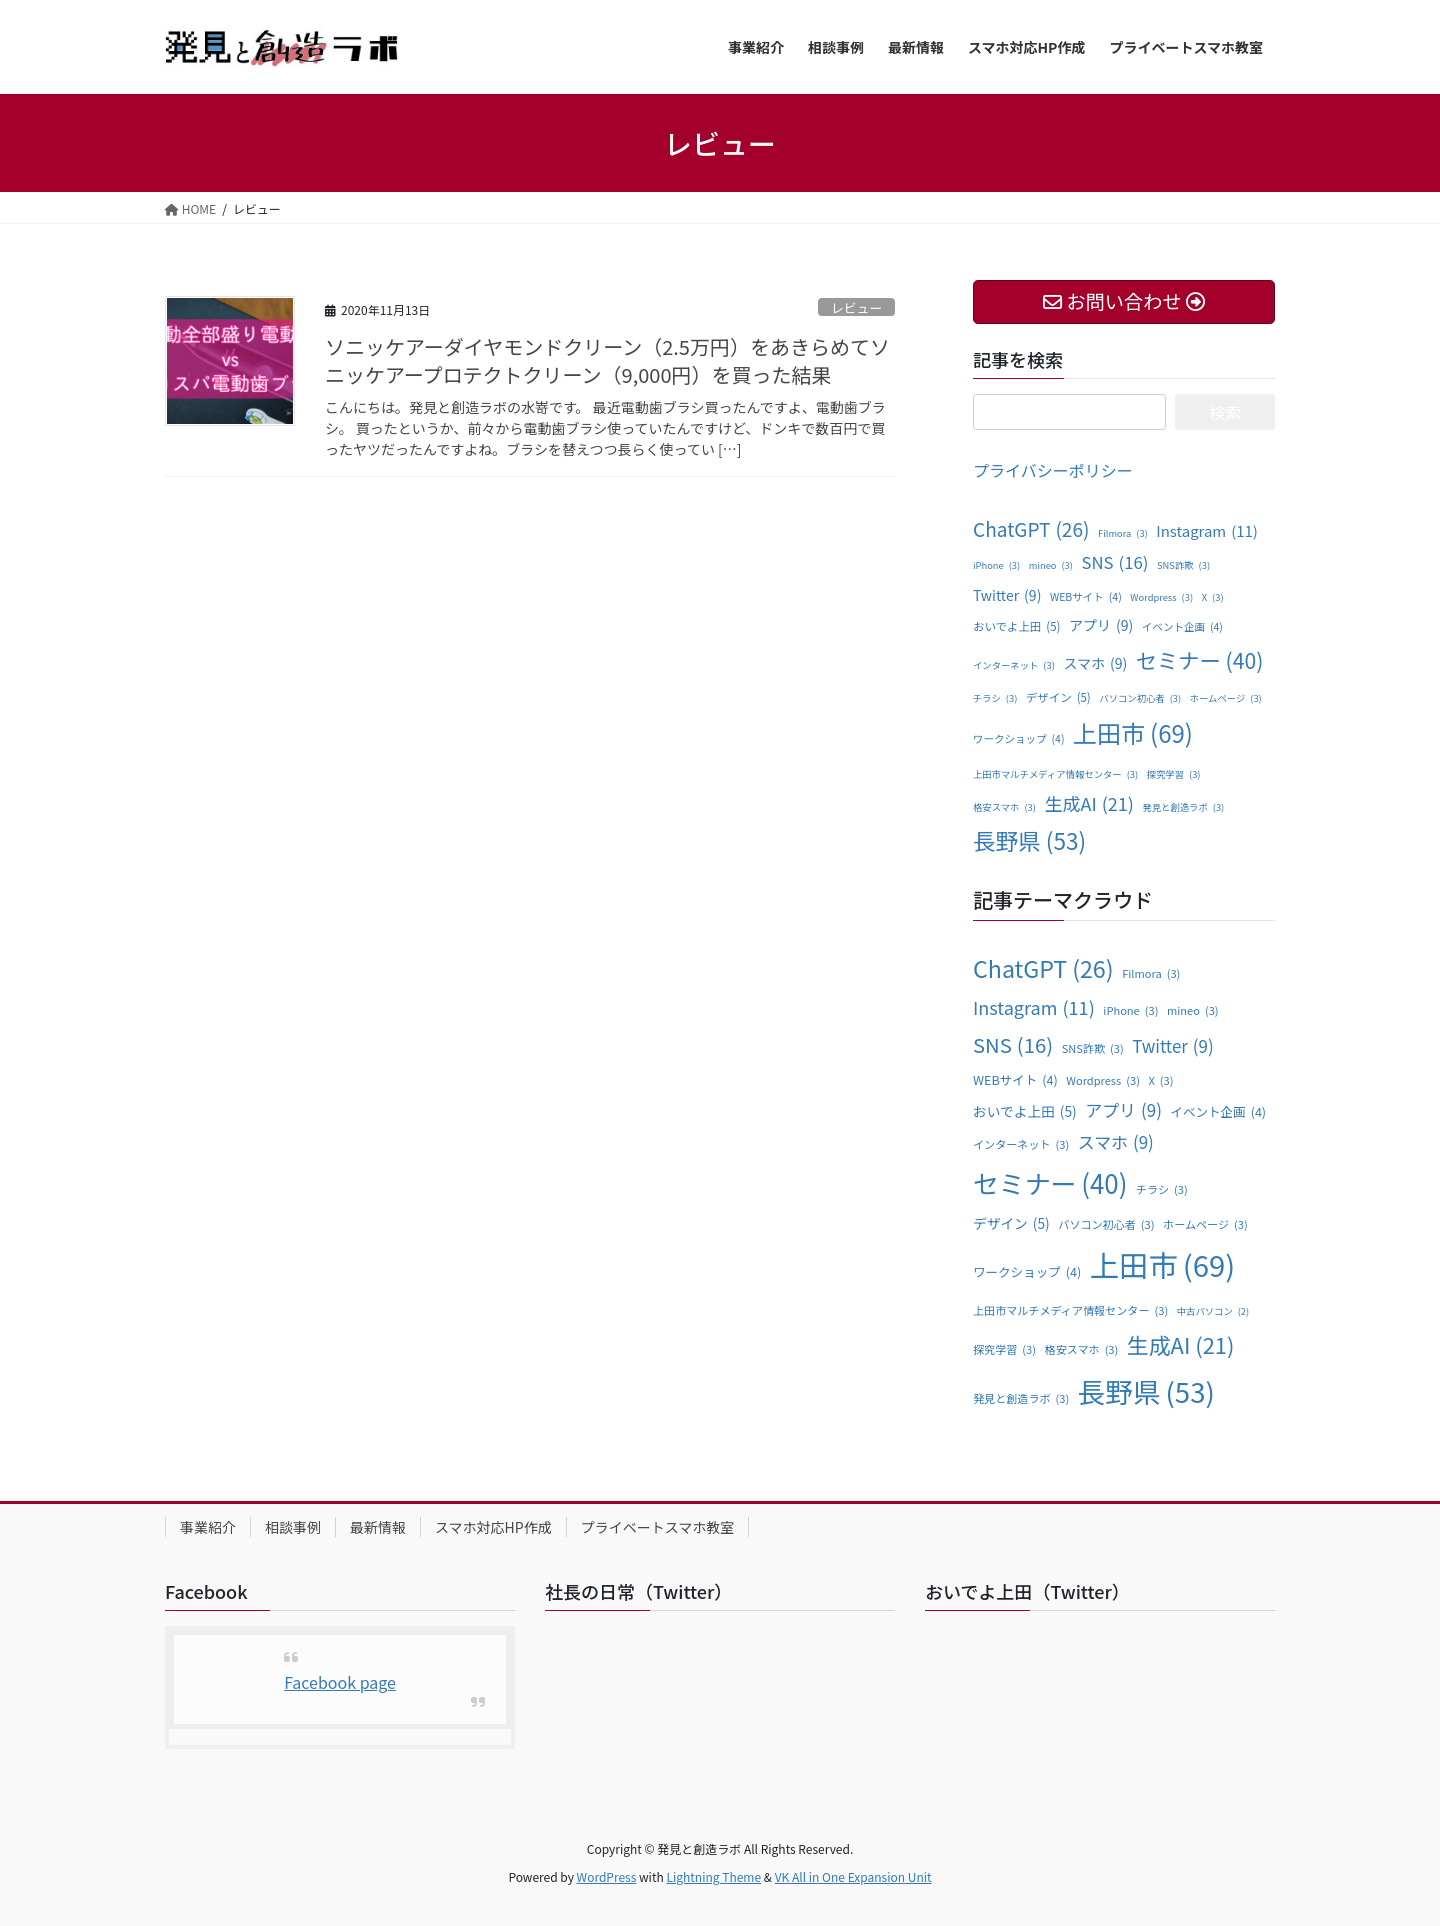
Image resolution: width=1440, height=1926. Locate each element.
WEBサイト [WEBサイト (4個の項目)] (1086, 597)
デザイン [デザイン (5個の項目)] (1058, 698)
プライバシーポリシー (1053, 470)
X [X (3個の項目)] (1213, 598)
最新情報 (378, 1527)
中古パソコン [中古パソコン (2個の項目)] (1213, 1312)
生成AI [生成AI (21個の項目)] (1088, 803)
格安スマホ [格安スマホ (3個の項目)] (1004, 808)
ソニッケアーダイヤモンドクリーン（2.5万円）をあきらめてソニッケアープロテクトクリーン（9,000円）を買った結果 (607, 360)
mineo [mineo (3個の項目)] (1051, 566)
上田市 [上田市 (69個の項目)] (1133, 733)
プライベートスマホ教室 (658, 1527)
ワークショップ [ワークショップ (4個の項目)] (1018, 739)
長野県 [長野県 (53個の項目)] (1029, 841)
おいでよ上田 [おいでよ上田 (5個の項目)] (1016, 627)
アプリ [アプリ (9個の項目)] (1101, 625)
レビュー (856, 307)
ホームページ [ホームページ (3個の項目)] (1226, 699)
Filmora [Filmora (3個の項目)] (1123, 534)
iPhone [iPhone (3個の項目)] (996, 566)
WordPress (607, 1876)
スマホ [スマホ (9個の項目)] (1095, 663)
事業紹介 (208, 1527)
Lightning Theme (713, 1876)
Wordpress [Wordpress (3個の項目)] (1161, 598)
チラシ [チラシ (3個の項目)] (995, 699)
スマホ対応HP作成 (493, 1527)
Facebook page (340, 1682)
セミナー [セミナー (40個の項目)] (1200, 660)
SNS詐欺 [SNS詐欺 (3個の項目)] (1183, 566)
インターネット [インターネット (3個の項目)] (1014, 666)
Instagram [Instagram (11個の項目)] (1207, 531)
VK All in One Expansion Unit (853, 1876)
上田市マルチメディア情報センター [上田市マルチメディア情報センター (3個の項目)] (1055, 775)
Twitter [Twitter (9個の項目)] (1007, 595)
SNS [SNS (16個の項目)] (1115, 563)
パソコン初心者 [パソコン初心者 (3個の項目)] (1140, 699)
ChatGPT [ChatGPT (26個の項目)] (1031, 529)
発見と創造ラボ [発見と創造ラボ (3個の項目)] (1183, 808)
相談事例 (293, 1527)
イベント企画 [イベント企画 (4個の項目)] (1182, 627)
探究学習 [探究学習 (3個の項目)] (1174, 775)
